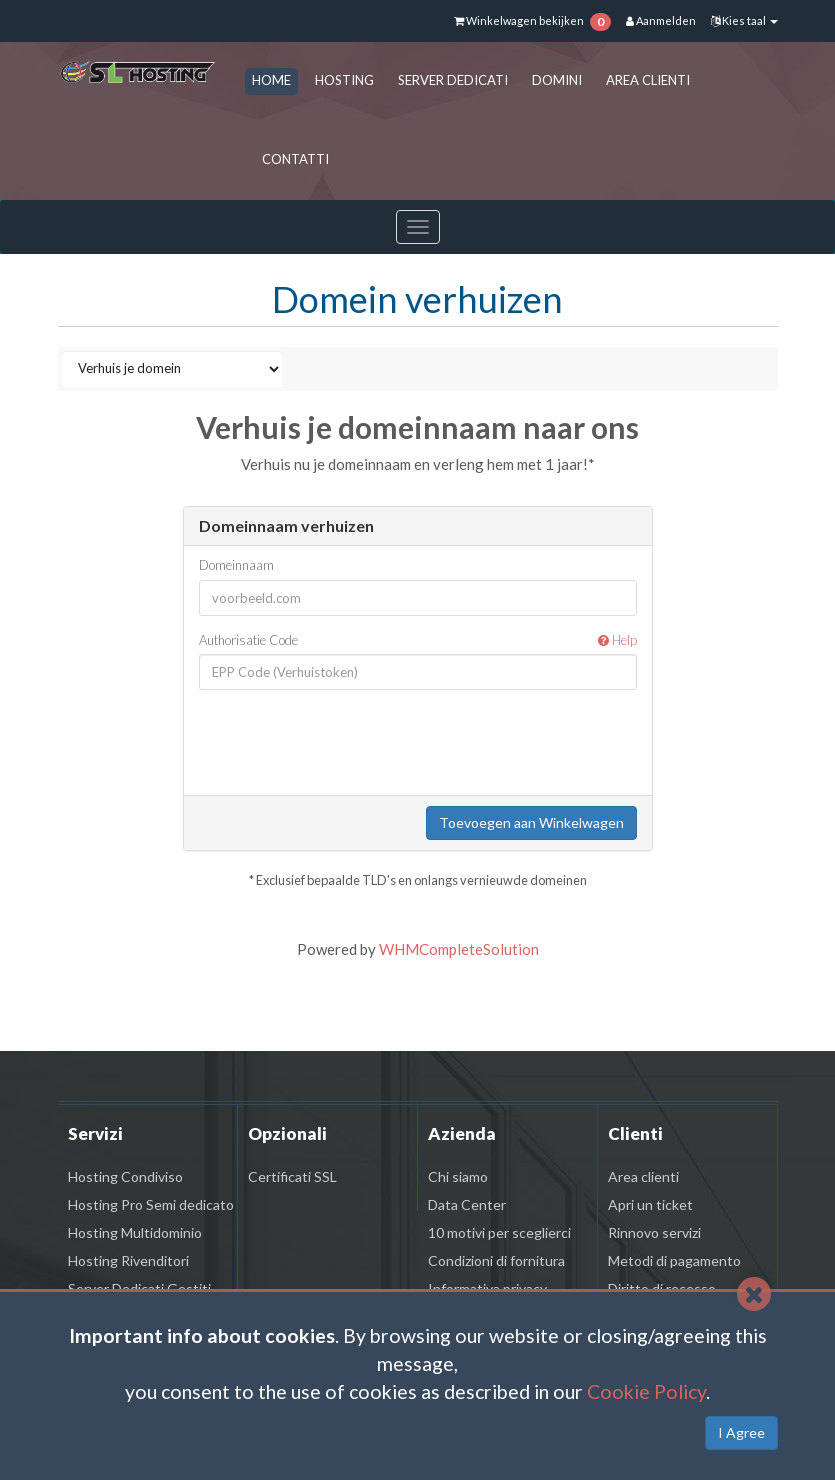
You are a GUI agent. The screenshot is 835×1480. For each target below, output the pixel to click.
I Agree (741, 1432)
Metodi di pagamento (674, 1260)
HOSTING (344, 80)
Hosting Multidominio (135, 1232)
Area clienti (643, 1176)
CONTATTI (295, 159)
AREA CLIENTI (648, 80)
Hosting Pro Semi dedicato (151, 1204)
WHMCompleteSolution (459, 949)
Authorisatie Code (418, 640)
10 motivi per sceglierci (499, 1232)
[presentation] (428, 744)
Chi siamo (458, 1176)
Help (617, 640)
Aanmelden (661, 20)
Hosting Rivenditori (128, 1260)
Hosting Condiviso (125, 1176)
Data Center (467, 1204)
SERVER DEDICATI (453, 80)
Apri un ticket (650, 1204)
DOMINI (557, 80)
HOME (271, 80)
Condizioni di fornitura (496, 1260)
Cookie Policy (646, 1391)
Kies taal (744, 20)
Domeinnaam (236, 565)
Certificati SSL (292, 1176)
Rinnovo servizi (654, 1232)
